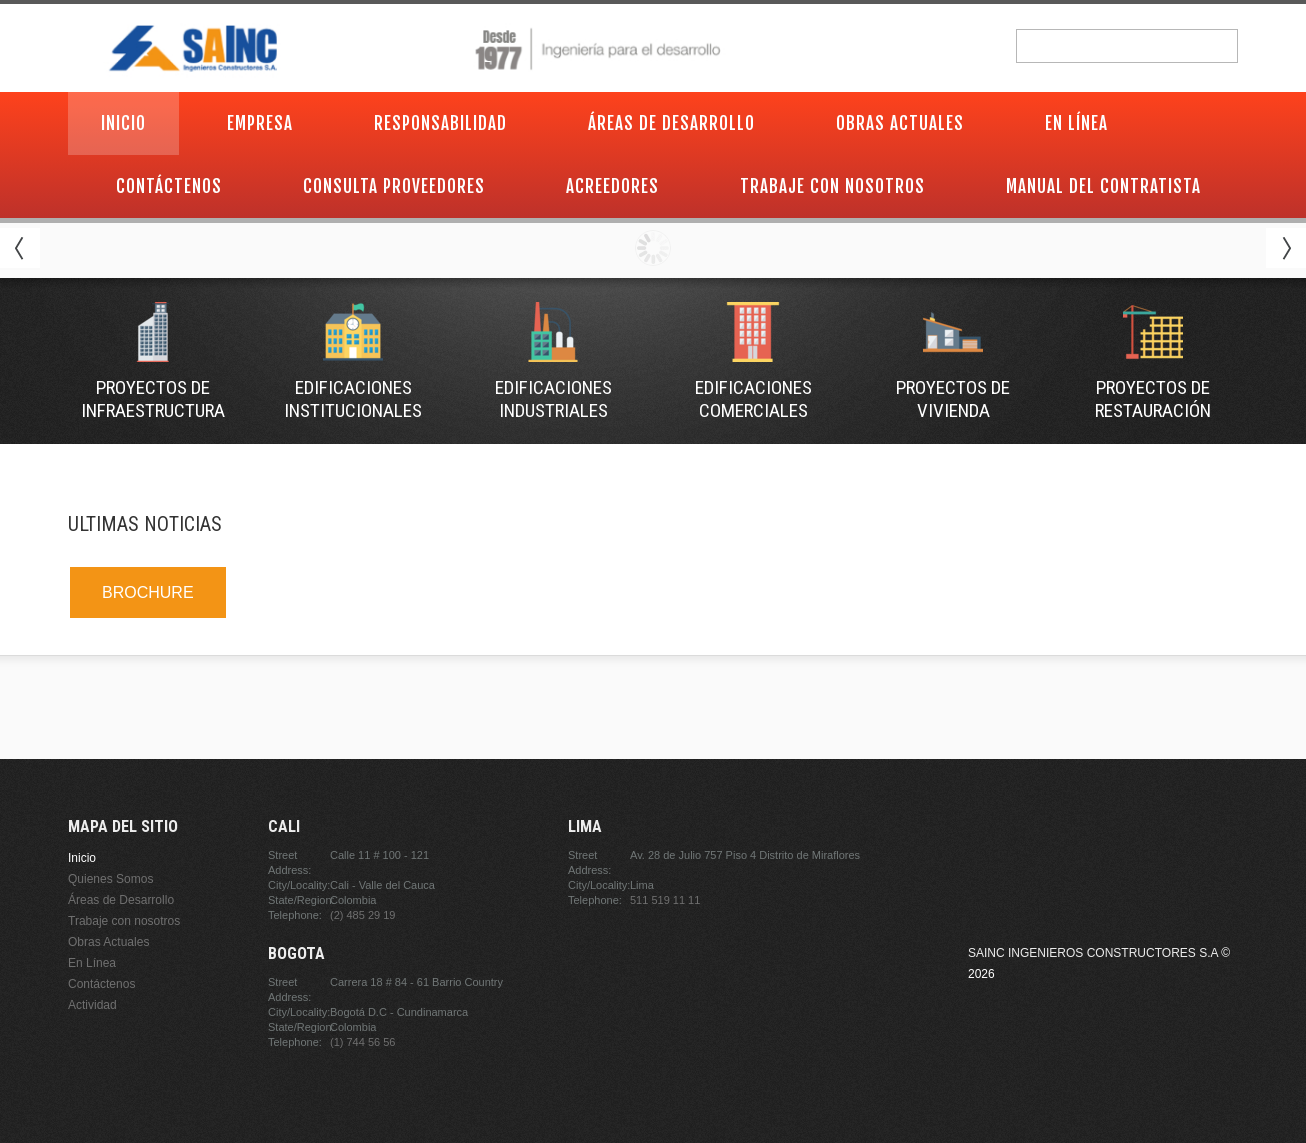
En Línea (1076, 123)
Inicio (123, 123)
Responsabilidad (440, 123)
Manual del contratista (1103, 186)
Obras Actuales (900, 123)
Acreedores (612, 186)
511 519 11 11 (665, 900)
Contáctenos (169, 186)
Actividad (92, 1005)
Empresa (260, 123)
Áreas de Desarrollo (671, 123)
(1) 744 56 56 (362, 1042)
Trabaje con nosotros (832, 186)
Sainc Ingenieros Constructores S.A (1093, 953)
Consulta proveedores (394, 186)
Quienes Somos (110, 879)
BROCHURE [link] (148, 592)
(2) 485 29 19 (362, 915)
